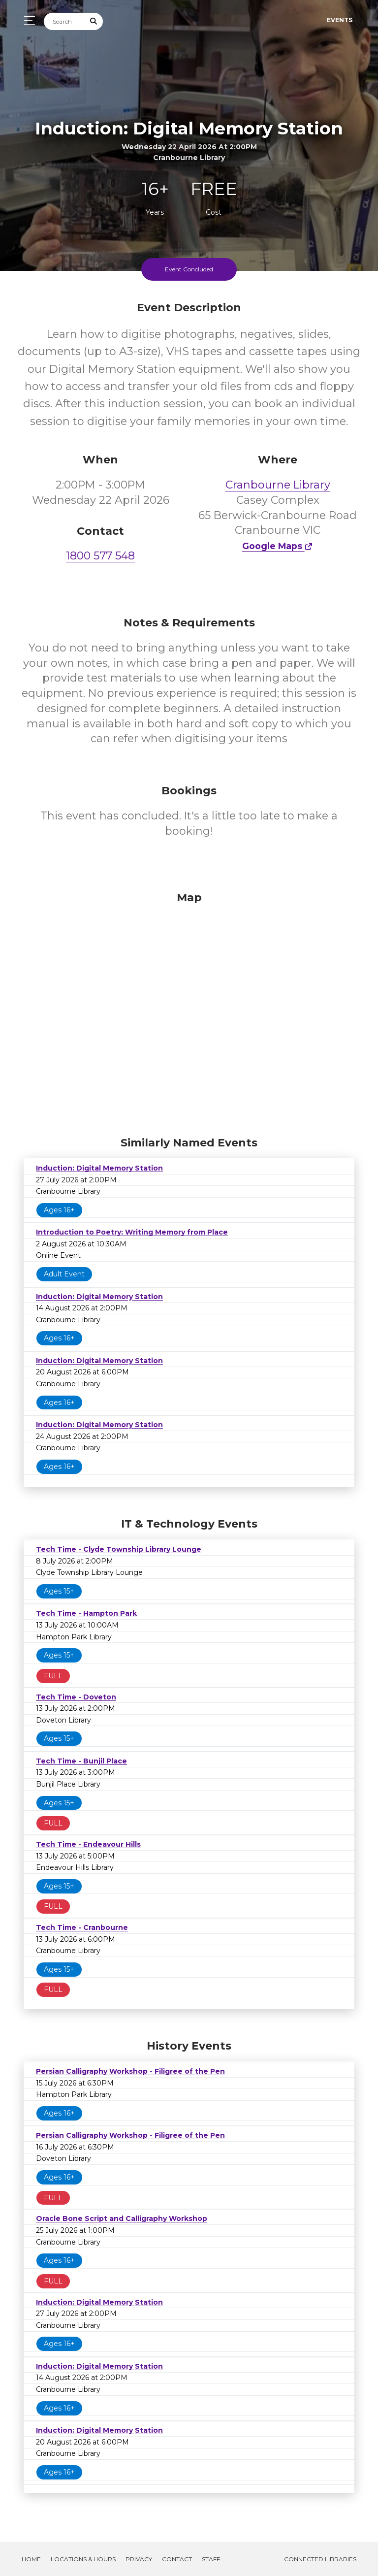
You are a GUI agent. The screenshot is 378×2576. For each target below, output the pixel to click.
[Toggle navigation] (27, 20)
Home (31, 2559)
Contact (177, 2559)
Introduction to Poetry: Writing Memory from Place (132, 1232)
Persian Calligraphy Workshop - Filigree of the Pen (130, 2071)
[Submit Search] (94, 21)
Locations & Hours (83, 2559)
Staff (211, 2559)
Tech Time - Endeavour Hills (88, 1844)
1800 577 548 (100, 555)
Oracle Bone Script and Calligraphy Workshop (121, 2218)
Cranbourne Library (277, 484)
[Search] (64, 21)
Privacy (139, 2559)
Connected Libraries (320, 2559)
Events (339, 20)
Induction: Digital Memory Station (99, 1168)
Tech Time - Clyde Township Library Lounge (118, 1549)
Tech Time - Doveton (76, 1697)
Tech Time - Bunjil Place (81, 1761)
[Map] (189, 1011)
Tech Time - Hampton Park (86, 1613)
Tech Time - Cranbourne (82, 1927)
